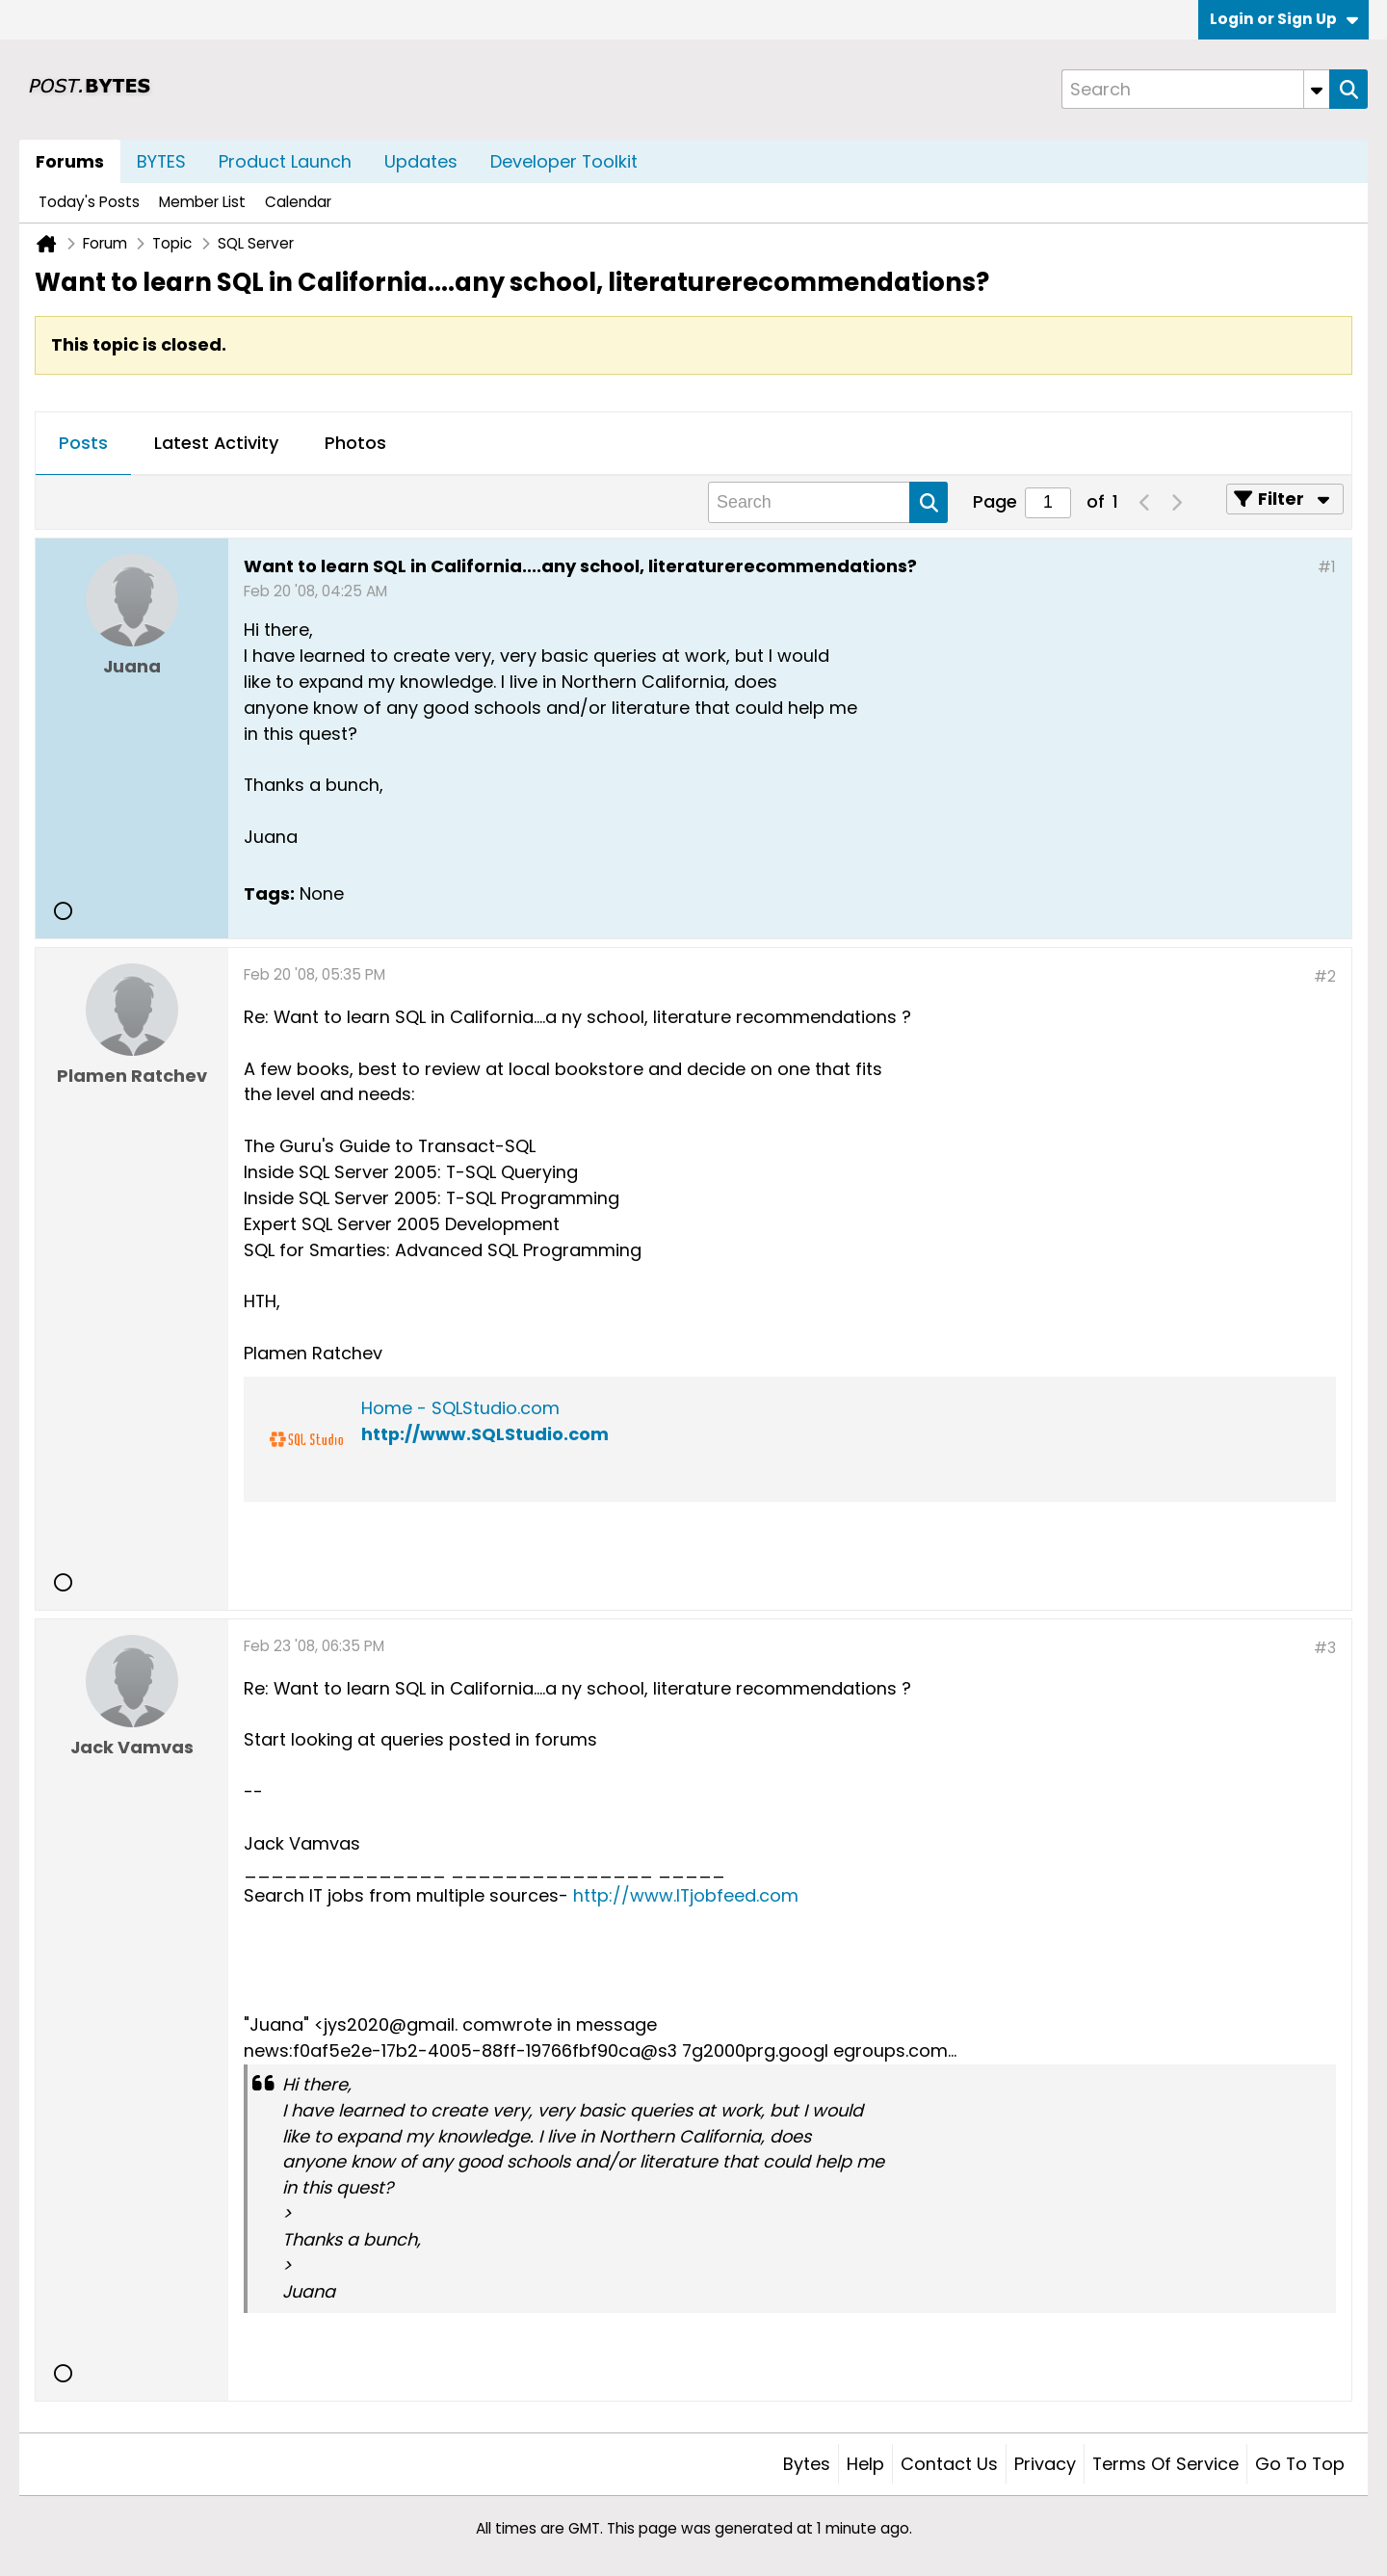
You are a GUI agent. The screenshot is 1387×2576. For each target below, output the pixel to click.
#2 (1325, 976)
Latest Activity (216, 443)
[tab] (83, 444)
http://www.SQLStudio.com (485, 1434)
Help (865, 2464)
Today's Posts (89, 202)
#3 (1325, 1648)
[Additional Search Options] (1316, 89)
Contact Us (949, 2464)
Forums (70, 161)
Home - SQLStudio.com (460, 1408)
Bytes (806, 2464)
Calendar (298, 202)
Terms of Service (1165, 2464)
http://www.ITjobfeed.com (685, 1895)
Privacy (1045, 2464)
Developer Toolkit (564, 161)
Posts (83, 443)
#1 (1327, 567)
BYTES (161, 161)
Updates (421, 161)
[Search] (1195, 89)
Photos (355, 443)
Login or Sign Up (1284, 19)
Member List (202, 202)
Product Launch (285, 161)
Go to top (1300, 2464)
